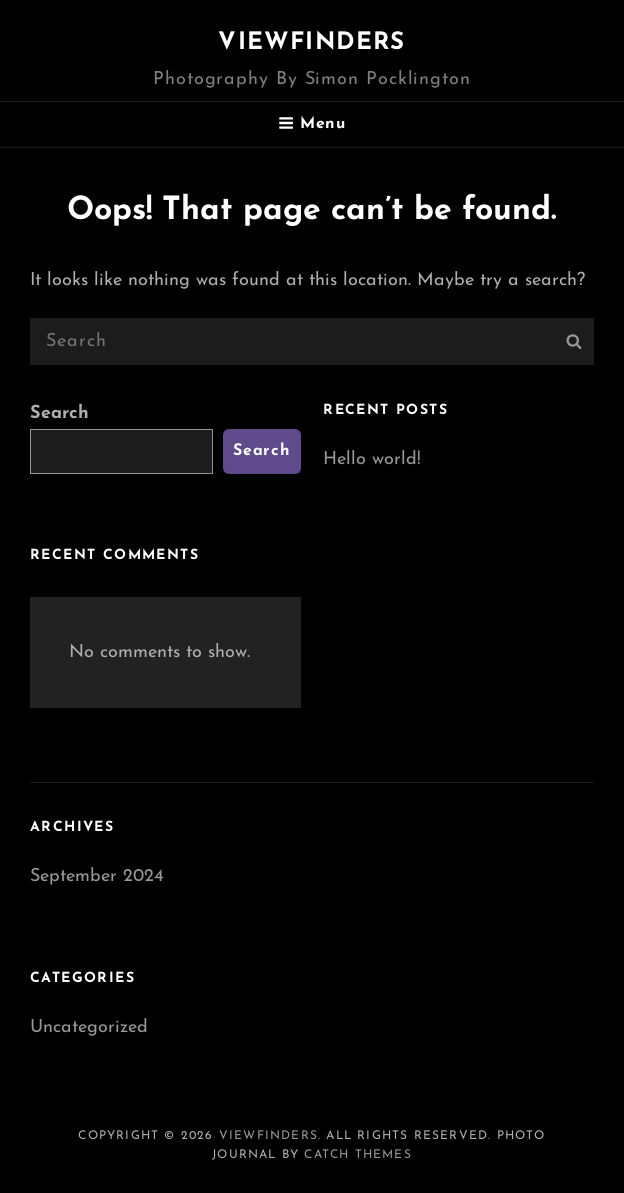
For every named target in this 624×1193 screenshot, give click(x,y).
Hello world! (372, 459)
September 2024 (97, 876)
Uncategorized (89, 1027)
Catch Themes (357, 1155)
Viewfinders (311, 43)
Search (59, 413)
